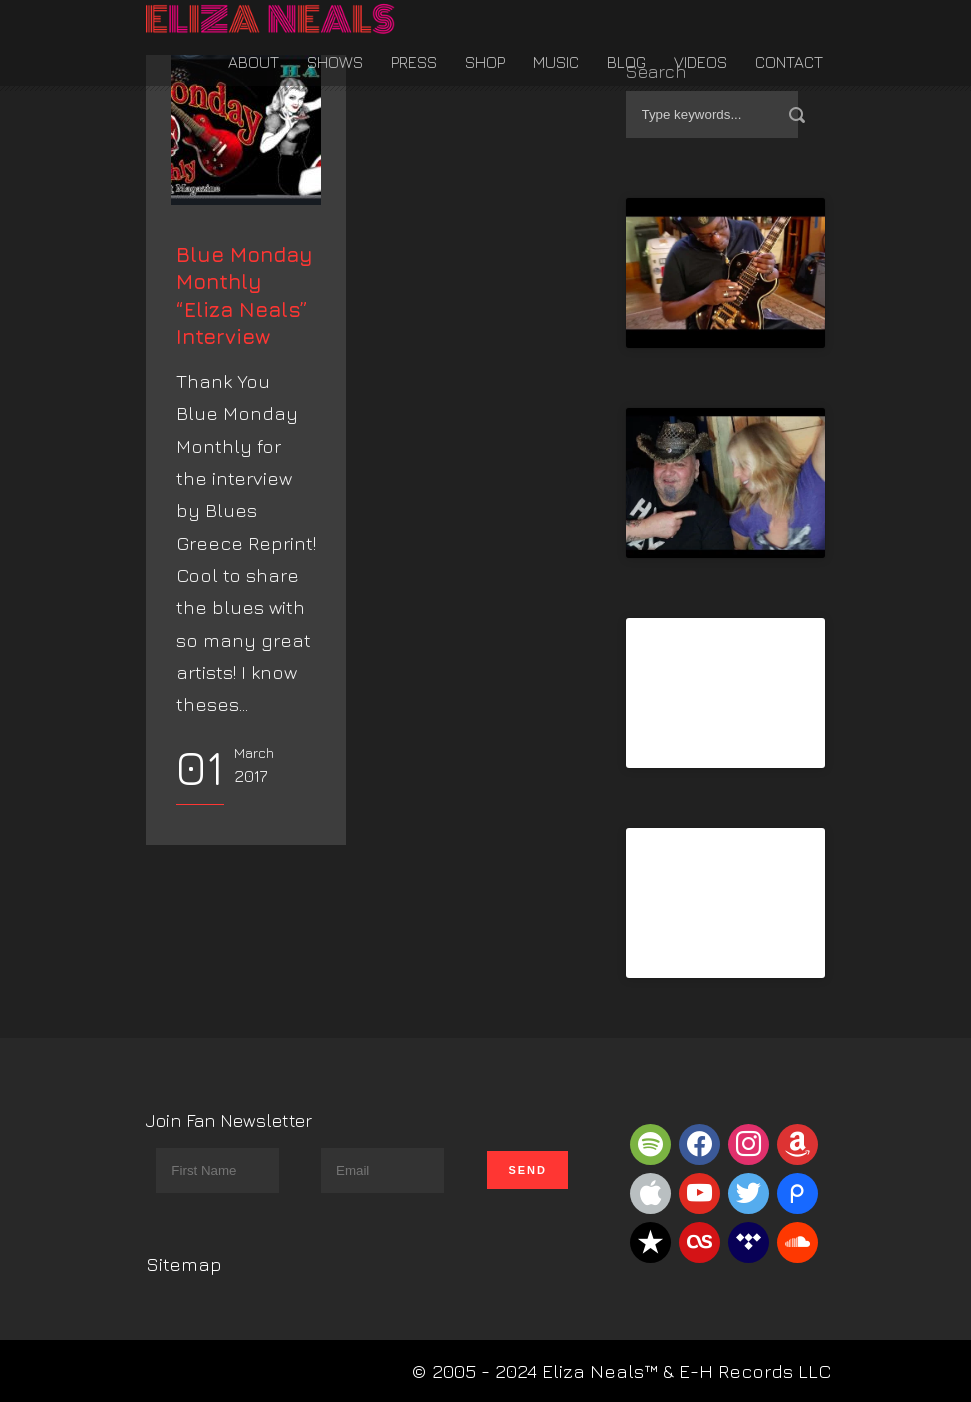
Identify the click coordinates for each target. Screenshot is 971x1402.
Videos (700, 62)
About (253, 62)
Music (556, 62)
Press (414, 62)
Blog (626, 62)
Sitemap (184, 1264)
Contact (789, 62)
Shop (485, 62)
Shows (335, 62)
